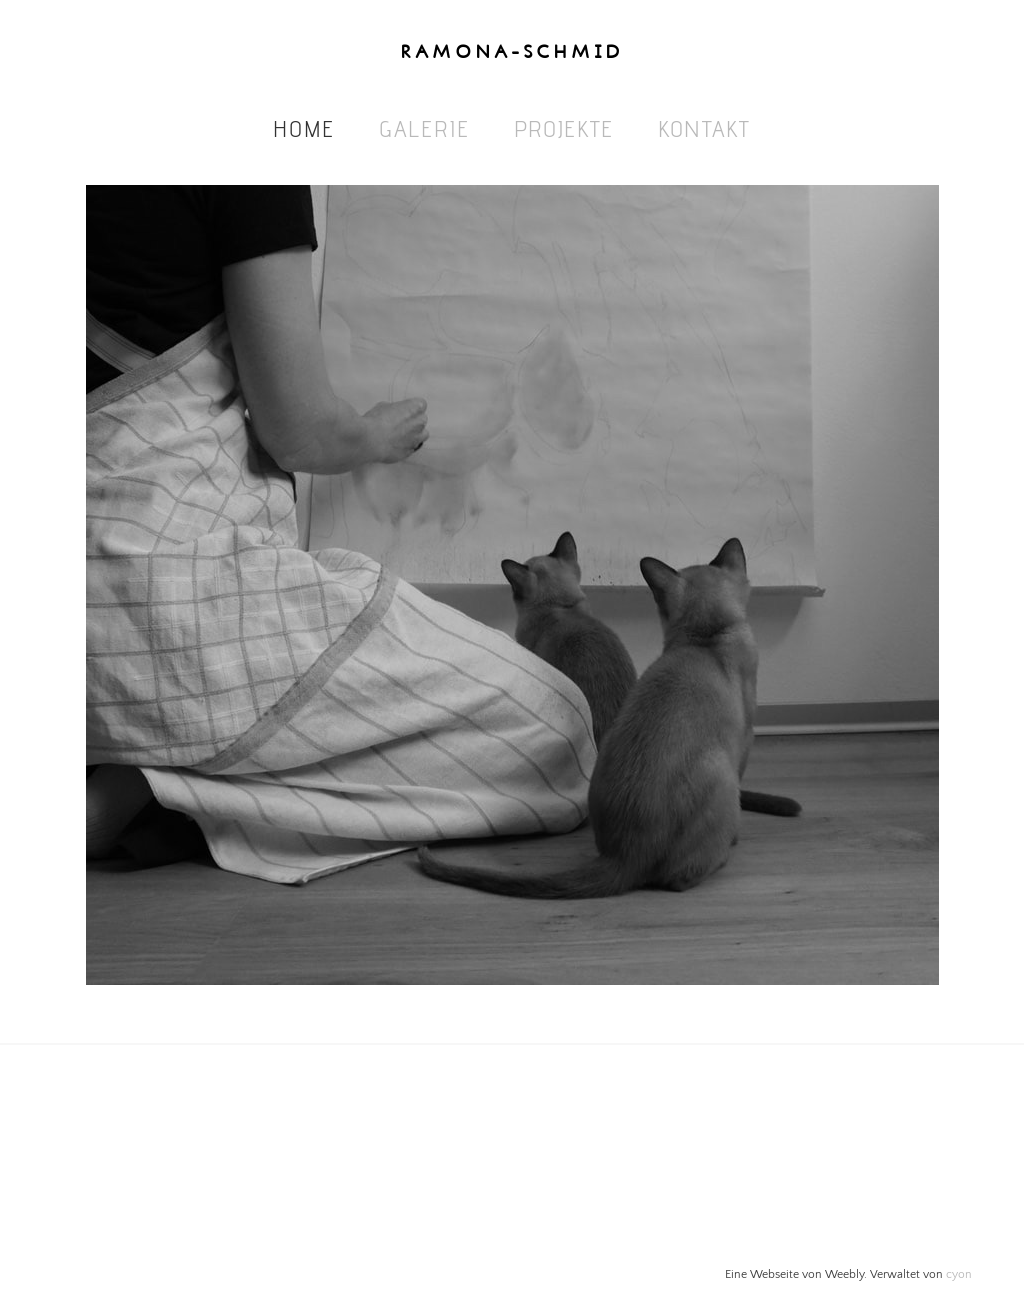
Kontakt (704, 128)
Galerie (424, 128)
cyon (959, 1274)
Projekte (564, 128)
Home (304, 128)
